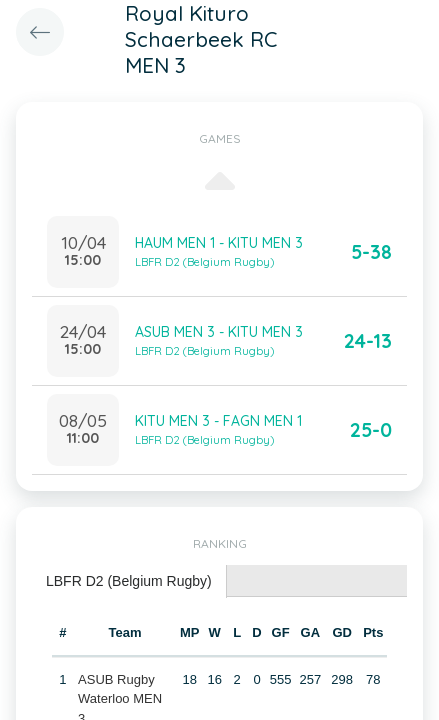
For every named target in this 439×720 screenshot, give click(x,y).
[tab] (129, 581)
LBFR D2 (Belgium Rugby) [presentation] (129, 581)
